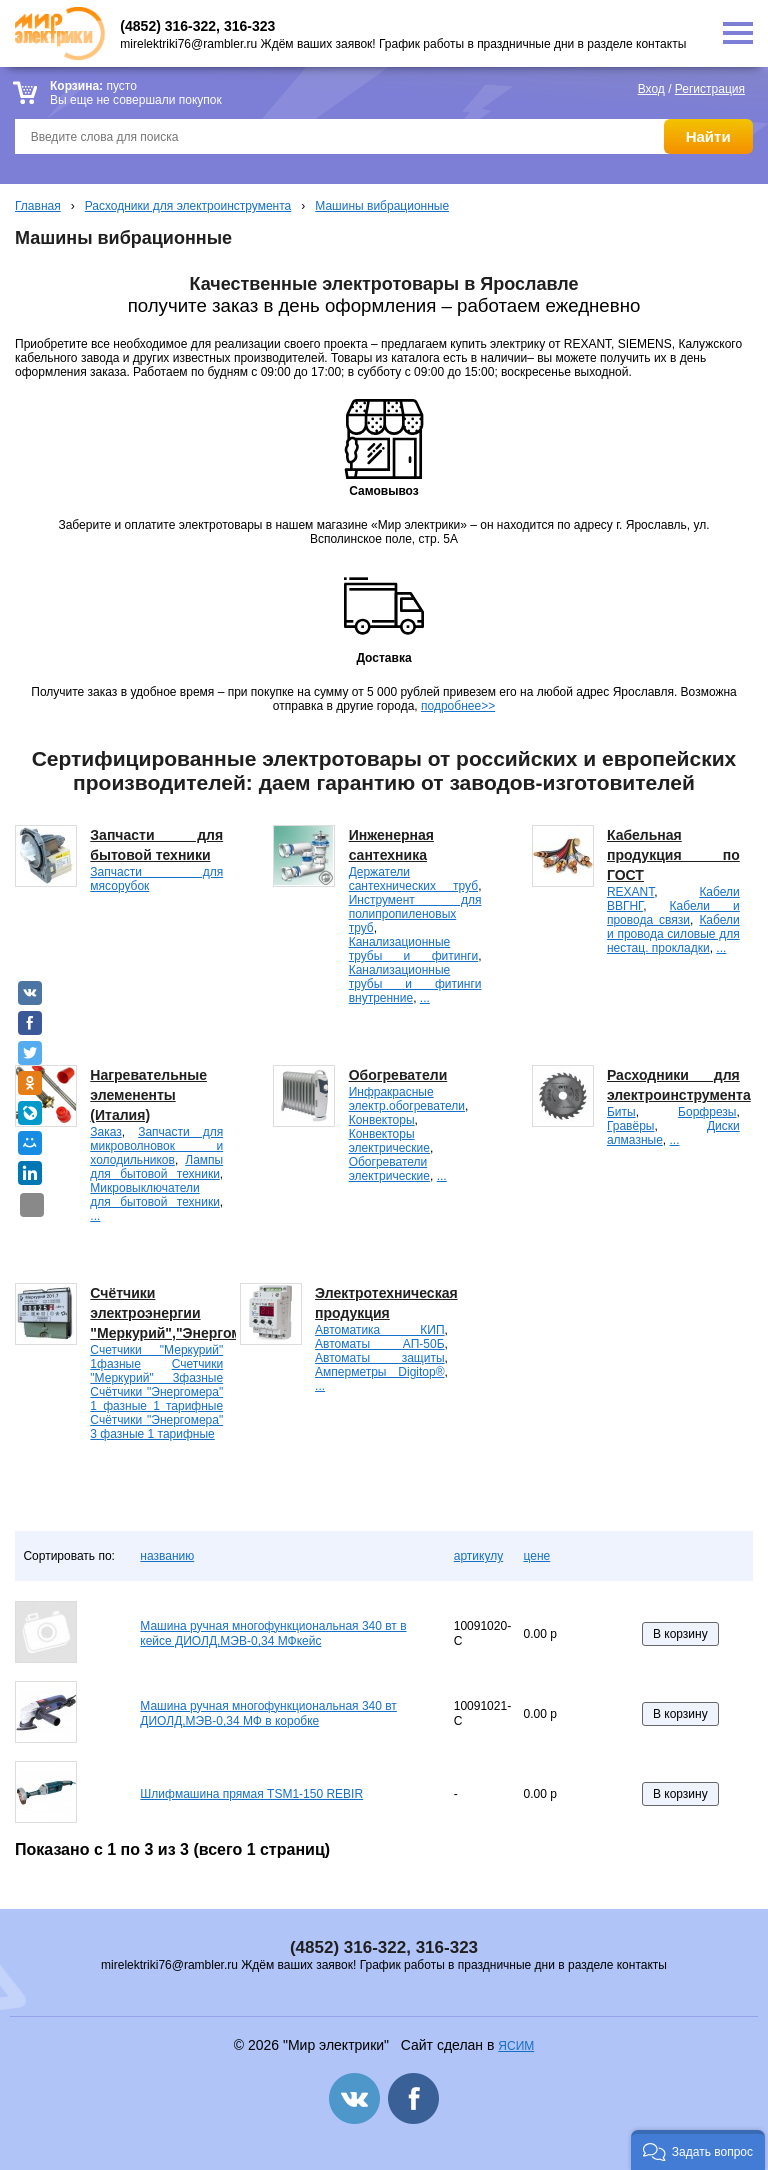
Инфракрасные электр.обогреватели (407, 1099)
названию (167, 1556)
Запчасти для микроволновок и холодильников (156, 1146)
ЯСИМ (516, 2046)
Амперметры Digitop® (379, 1372)
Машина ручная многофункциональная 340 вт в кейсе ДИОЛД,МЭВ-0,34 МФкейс (273, 1634)
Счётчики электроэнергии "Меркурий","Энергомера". (183, 1313)
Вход (651, 89)
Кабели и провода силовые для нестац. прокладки (673, 934)
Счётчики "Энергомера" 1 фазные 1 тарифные (156, 1399)
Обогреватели (398, 1075)
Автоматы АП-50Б (379, 1344)
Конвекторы (382, 1120)
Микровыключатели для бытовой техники (154, 1195)
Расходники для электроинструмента (188, 206)
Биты (621, 1112)
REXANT (630, 892)
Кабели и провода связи (673, 913)
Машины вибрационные (382, 206)
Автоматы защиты (379, 1358)
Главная (38, 206)
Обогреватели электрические (389, 1169)
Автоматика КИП (379, 1330)
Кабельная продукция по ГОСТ (673, 855)
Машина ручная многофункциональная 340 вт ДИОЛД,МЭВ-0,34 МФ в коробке (268, 1714)
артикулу (478, 1556)
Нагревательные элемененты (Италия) (148, 1095)
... (425, 998)
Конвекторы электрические (389, 1141)
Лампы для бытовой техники (156, 1167)
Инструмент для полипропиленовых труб (415, 914)
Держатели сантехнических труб (413, 879)
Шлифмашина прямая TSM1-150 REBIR (251, 1794)
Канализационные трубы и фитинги (413, 949)
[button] (698, 2150)
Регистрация (710, 89)
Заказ (105, 1132)
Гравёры (631, 1126)
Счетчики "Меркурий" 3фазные (156, 1371)
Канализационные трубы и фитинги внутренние (415, 984)
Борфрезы (707, 1112)
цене (536, 1556)
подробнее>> (458, 706)
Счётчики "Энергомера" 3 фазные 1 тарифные (156, 1427)
